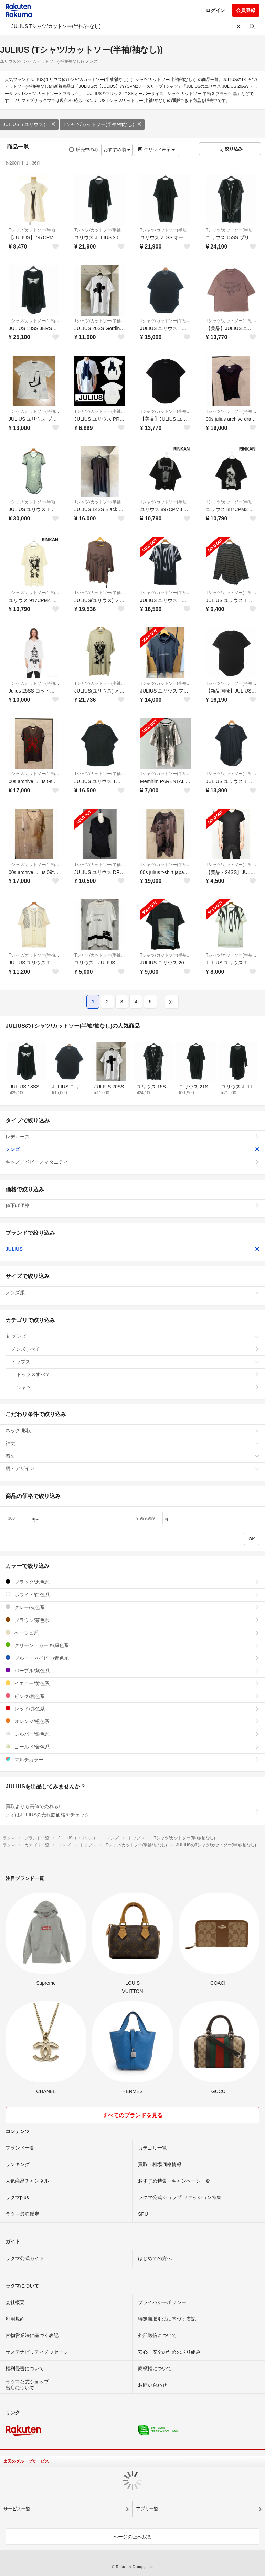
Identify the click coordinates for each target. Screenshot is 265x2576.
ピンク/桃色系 (132, 1696)
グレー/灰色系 (132, 1607)
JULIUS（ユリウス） (29, 124)
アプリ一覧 (147, 2508)
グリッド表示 (156, 149)
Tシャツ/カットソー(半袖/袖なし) (102, 124)
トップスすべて (138, 1374)
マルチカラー (132, 1759)
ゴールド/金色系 (132, 1747)
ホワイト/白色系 (132, 1594)
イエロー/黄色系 (132, 1683)
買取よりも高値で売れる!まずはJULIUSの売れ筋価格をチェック (132, 1810)
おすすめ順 (117, 149)
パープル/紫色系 (132, 1671)
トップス (135, 1361)
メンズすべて (135, 1349)
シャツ (138, 1387)
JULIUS (132, 1249)
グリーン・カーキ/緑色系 (132, 1645)
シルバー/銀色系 (132, 1734)
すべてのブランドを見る (132, 2115)
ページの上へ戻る (132, 2537)
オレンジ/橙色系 (132, 1721)
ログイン (215, 10)
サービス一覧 (16, 2508)
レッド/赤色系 (132, 1708)
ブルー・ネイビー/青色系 (132, 1658)
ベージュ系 (132, 1633)
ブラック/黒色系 (132, 1582)
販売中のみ (83, 149)
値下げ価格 (132, 1205)
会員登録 (245, 10)
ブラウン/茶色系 (132, 1620)
